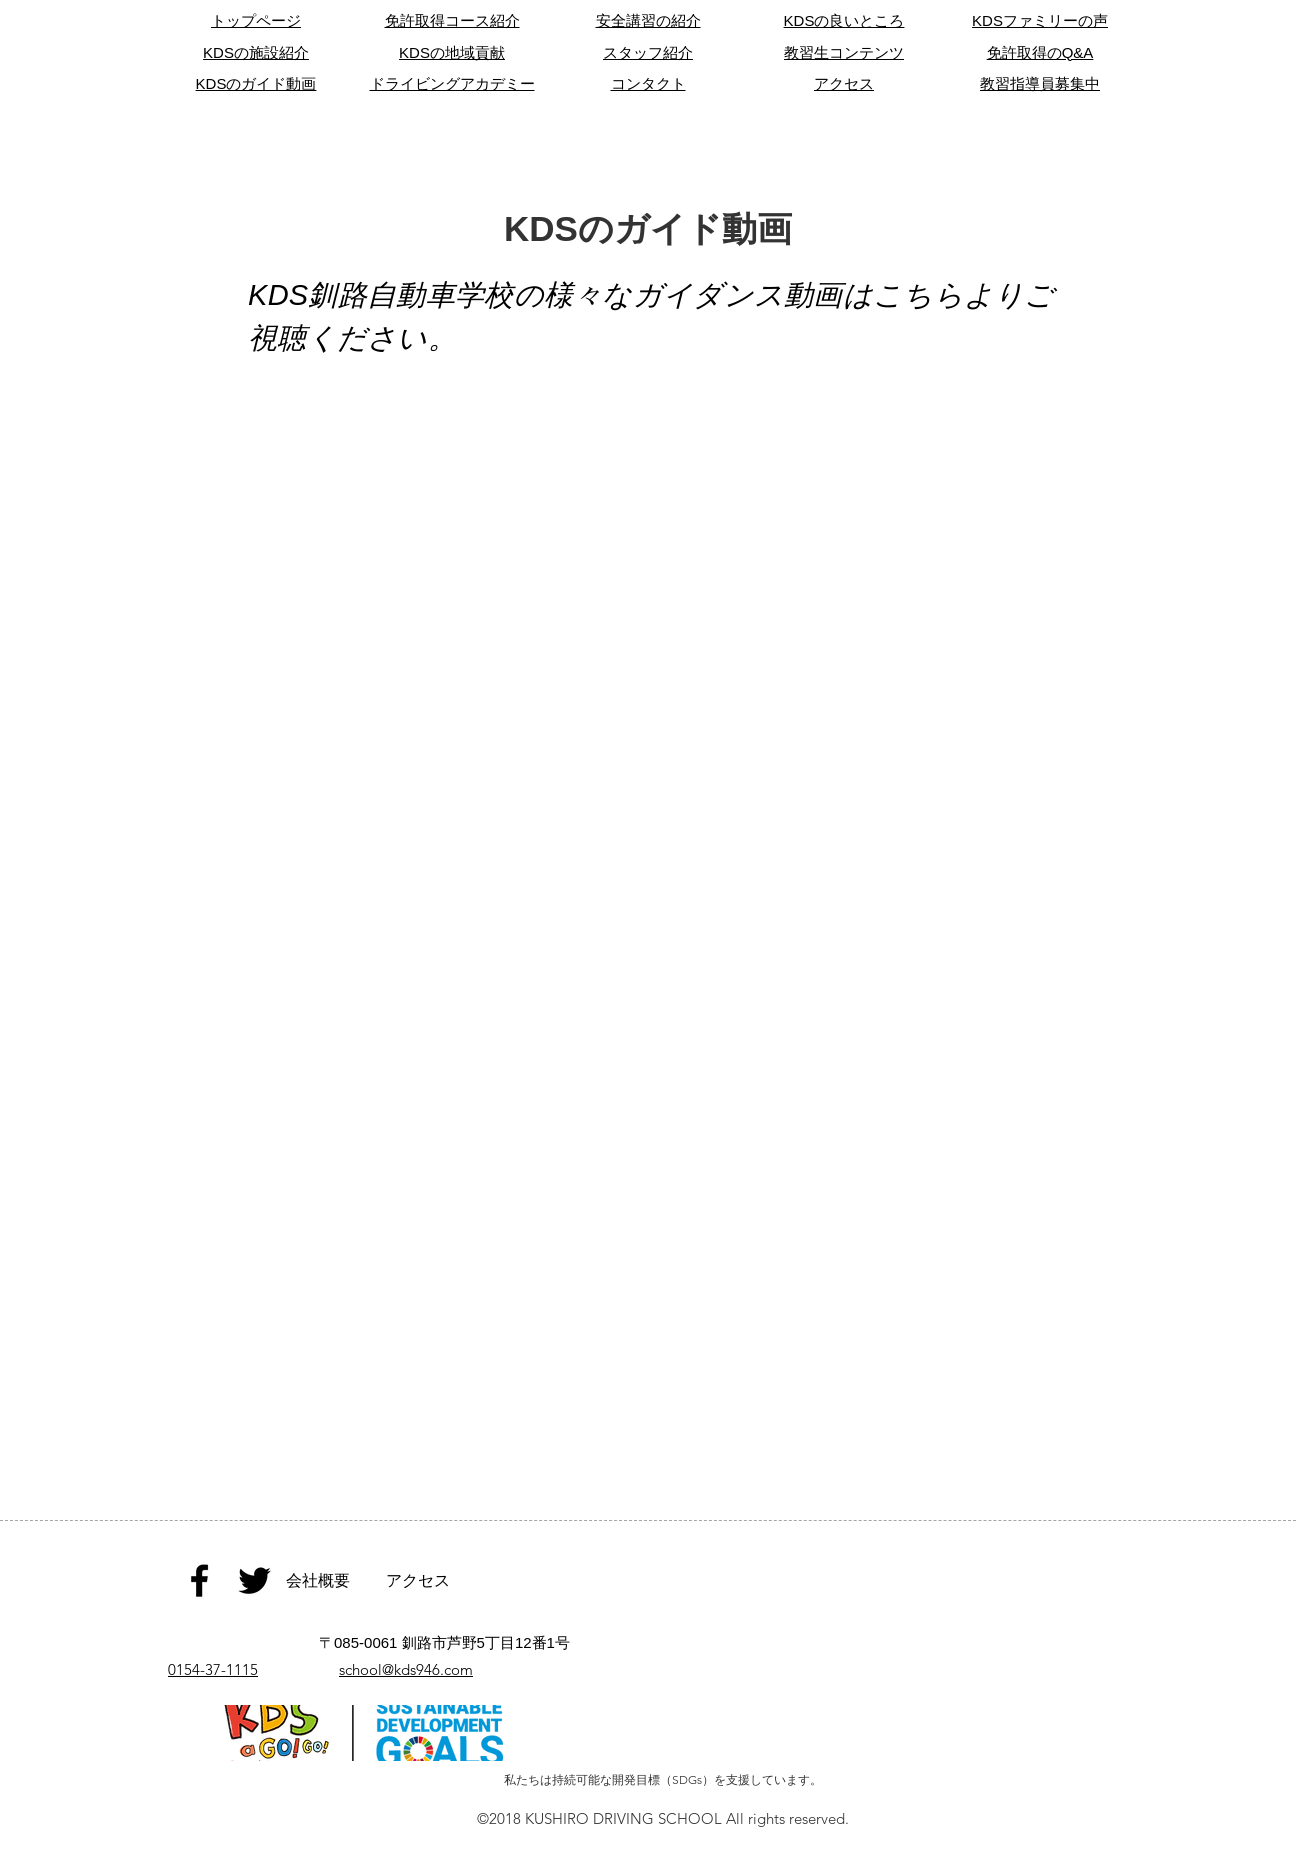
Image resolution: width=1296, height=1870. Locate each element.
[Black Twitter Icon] (254, 1580)
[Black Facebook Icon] (199, 1580)
